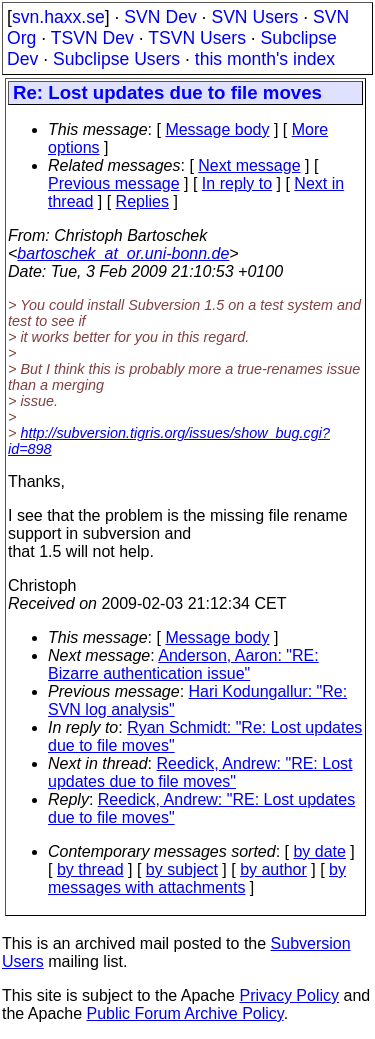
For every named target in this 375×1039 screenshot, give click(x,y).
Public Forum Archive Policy (185, 1013)
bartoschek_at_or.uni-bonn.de (123, 253)
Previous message (114, 183)
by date (319, 851)
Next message (249, 165)
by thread (90, 869)
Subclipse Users (116, 59)
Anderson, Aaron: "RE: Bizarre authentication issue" (183, 664)
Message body (217, 129)
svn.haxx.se (58, 17)
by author (273, 869)
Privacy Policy (289, 995)
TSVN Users (197, 38)
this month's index (265, 59)
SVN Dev (160, 17)
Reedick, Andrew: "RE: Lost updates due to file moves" (200, 772)
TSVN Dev (92, 38)
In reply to (237, 183)
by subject (182, 869)
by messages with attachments (197, 878)
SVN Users (254, 17)
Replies (142, 201)
